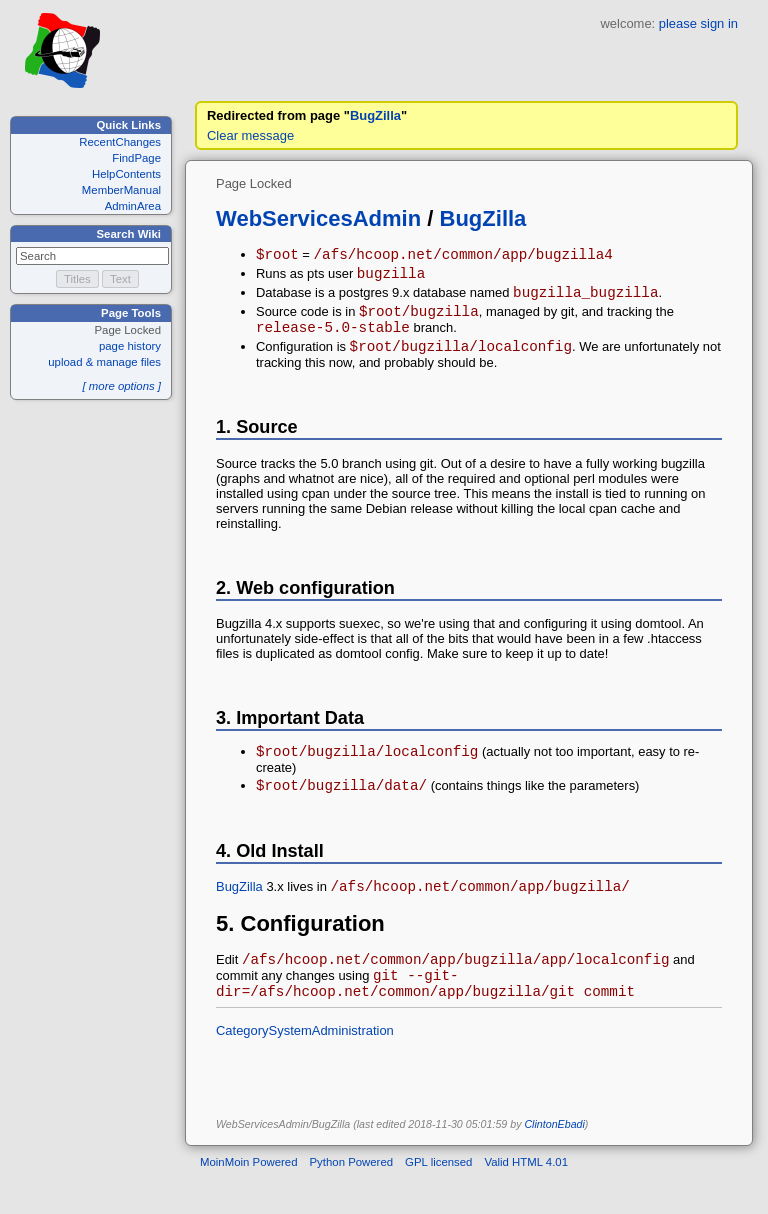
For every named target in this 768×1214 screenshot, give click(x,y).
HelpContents (126, 174)
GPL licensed (438, 1198)
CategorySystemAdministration (305, 1066)
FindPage (136, 158)
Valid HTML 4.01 (526, 1198)
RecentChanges (120, 142)
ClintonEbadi (554, 1160)
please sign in (698, 23)
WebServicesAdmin (318, 218)
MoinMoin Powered (249, 1198)
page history (130, 346)
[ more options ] (121, 386)
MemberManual (121, 190)
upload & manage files (104, 362)
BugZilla (375, 115)
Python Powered (352, 1198)
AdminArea (133, 206)
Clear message (250, 135)
